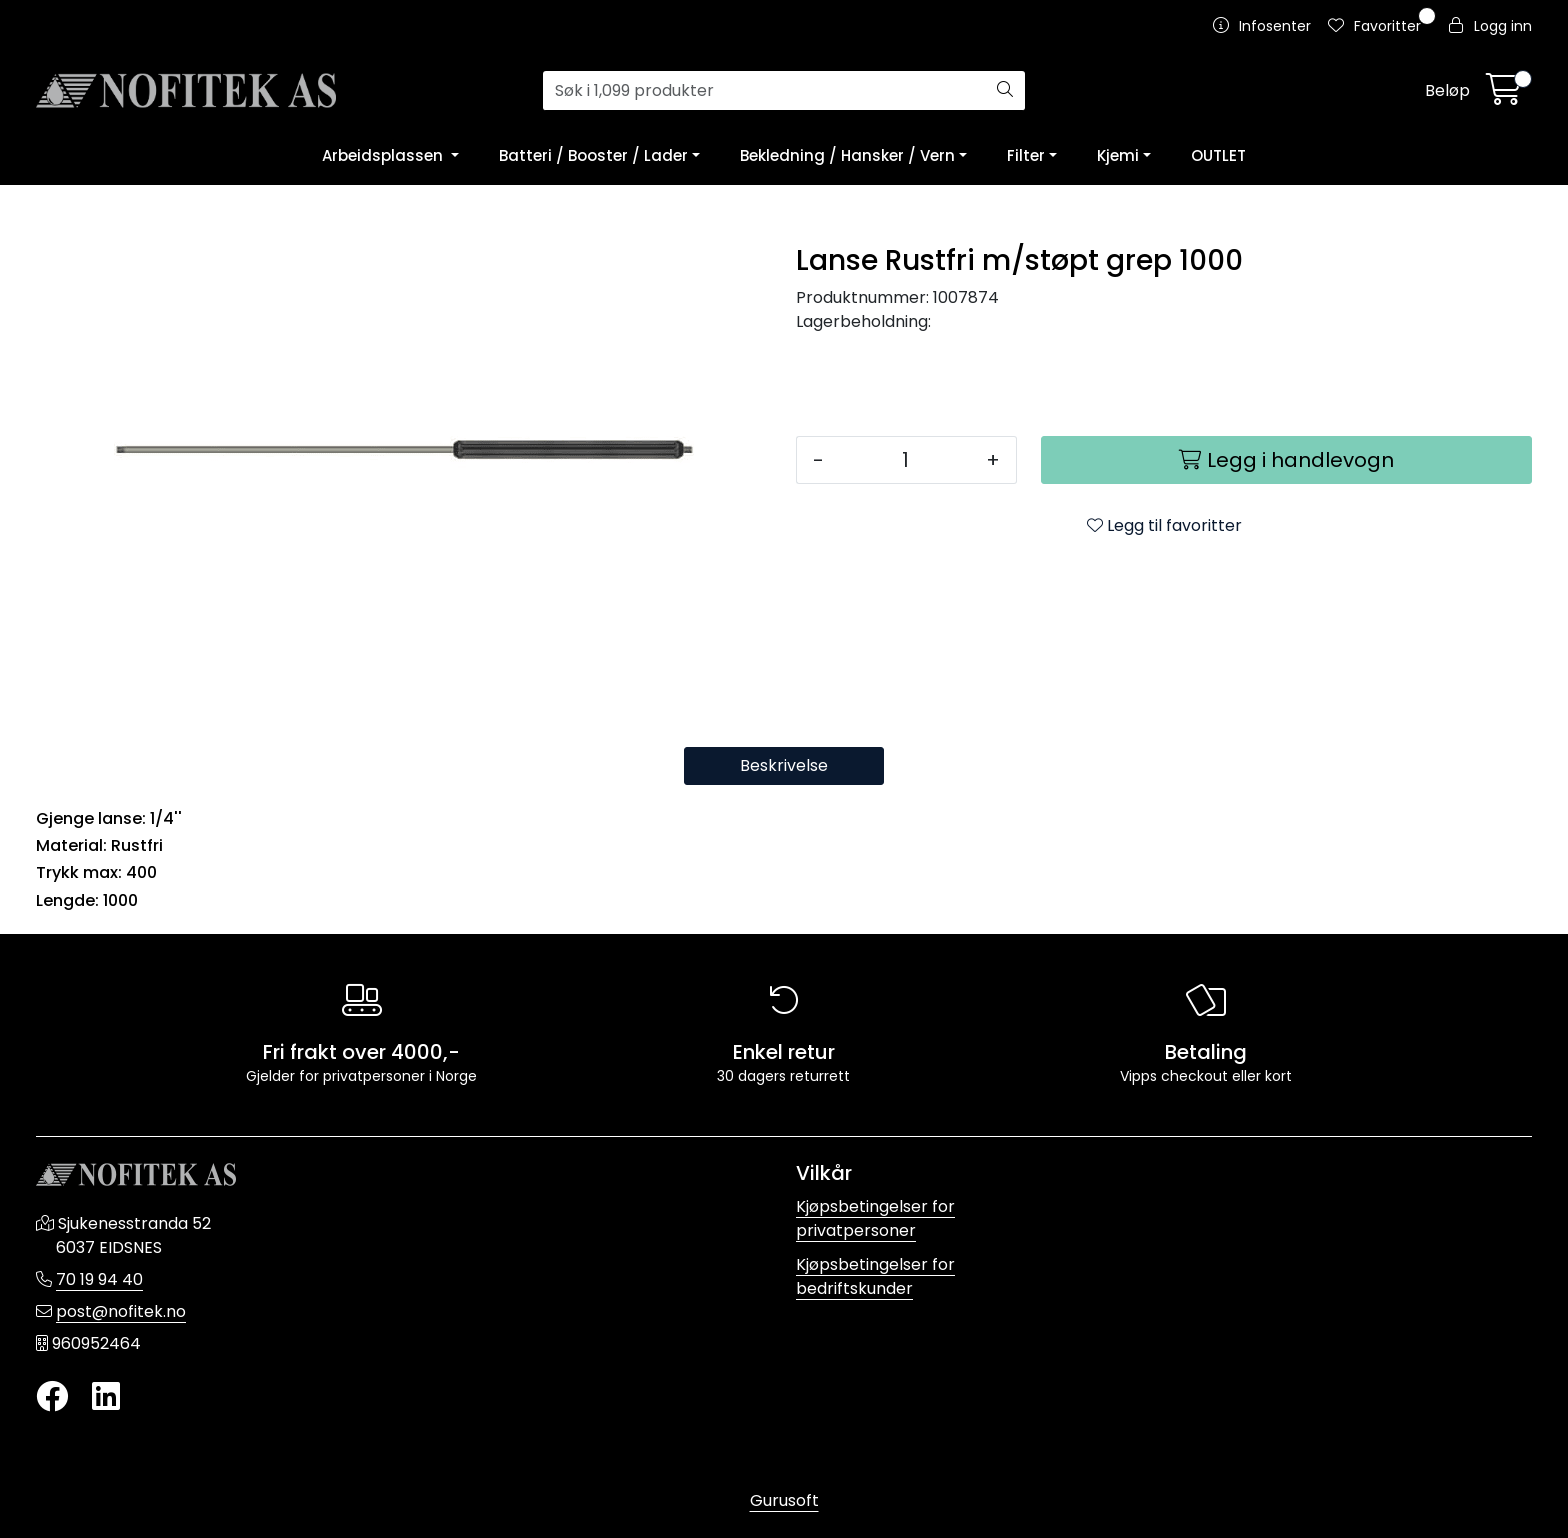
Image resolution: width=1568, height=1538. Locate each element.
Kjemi (1118, 155)
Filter (1026, 155)
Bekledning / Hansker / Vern (847, 155)
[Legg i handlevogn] (1286, 460)
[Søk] (765, 91)
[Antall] (905, 460)
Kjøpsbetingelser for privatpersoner (875, 1218)
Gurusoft (784, 1500)
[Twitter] (52, 1397)
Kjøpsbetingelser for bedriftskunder (875, 1276)
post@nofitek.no (121, 1311)
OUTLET (1218, 155)
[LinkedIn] (106, 1397)
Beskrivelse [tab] (784, 765)
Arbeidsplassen (384, 155)
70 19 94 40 (99, 1279)
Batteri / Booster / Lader (593, 155)
